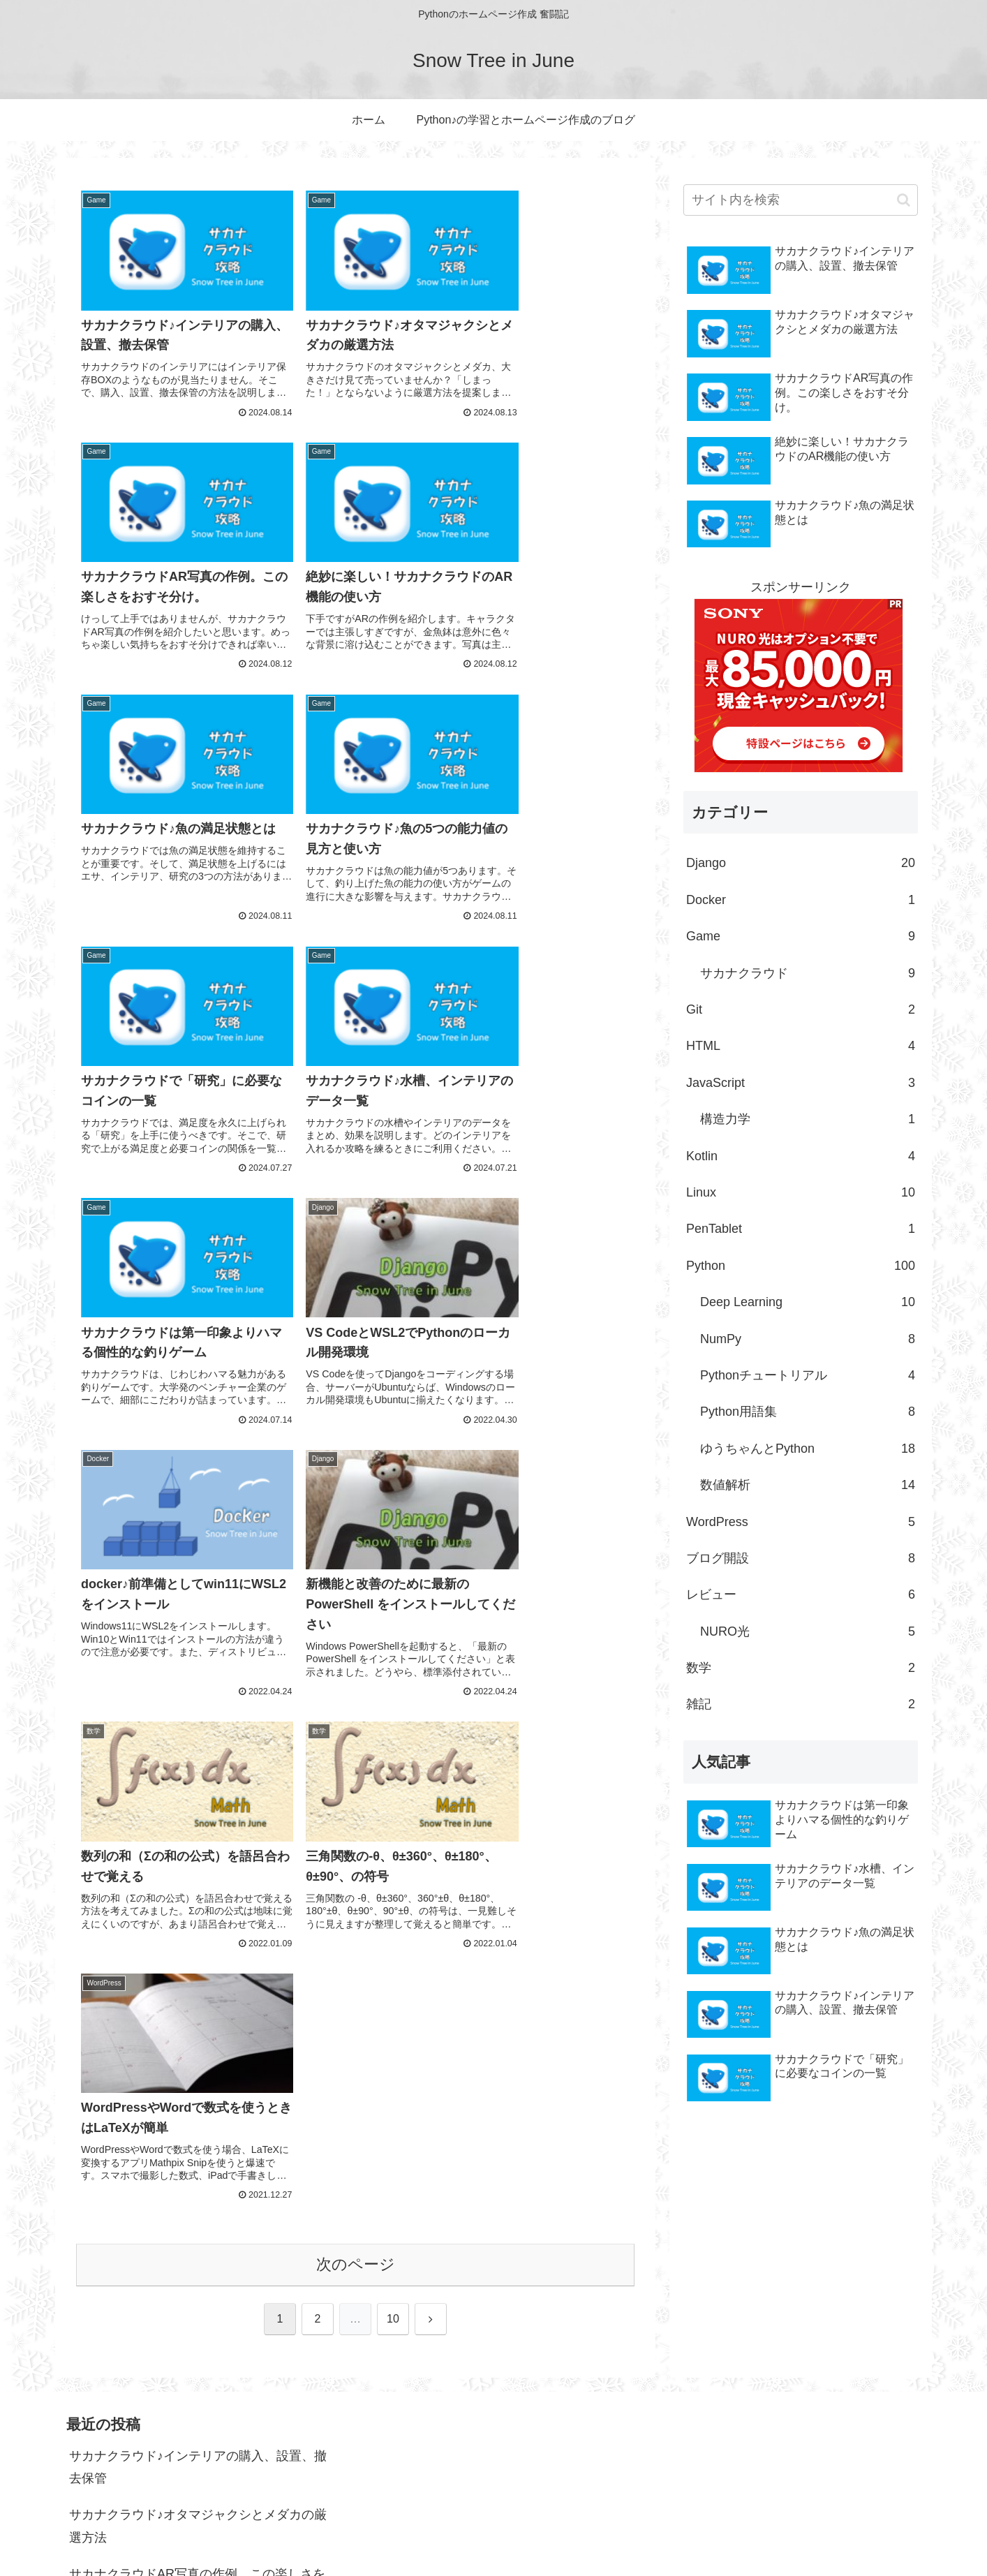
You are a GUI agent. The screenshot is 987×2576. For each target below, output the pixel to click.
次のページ (355, 1425)
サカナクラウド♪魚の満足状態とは (166, 2459)
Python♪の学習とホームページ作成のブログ (823, 2532)
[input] (800, 200)
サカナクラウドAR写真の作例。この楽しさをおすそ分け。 (197, 2351)
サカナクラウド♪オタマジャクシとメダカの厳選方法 (198, 2292)
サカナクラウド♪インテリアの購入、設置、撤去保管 (198, 2233)
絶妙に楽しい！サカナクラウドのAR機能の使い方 (197, 2410)
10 (393, 1480)
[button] (903, 200)
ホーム (697, 2532)
